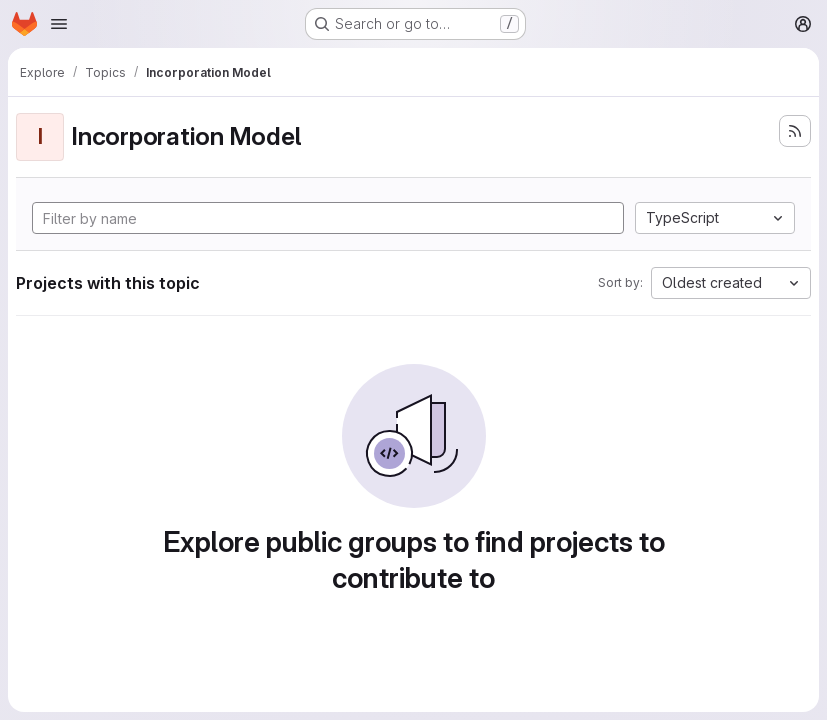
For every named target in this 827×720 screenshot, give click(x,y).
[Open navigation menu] (59, 24)
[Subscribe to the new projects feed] (795, 131)
